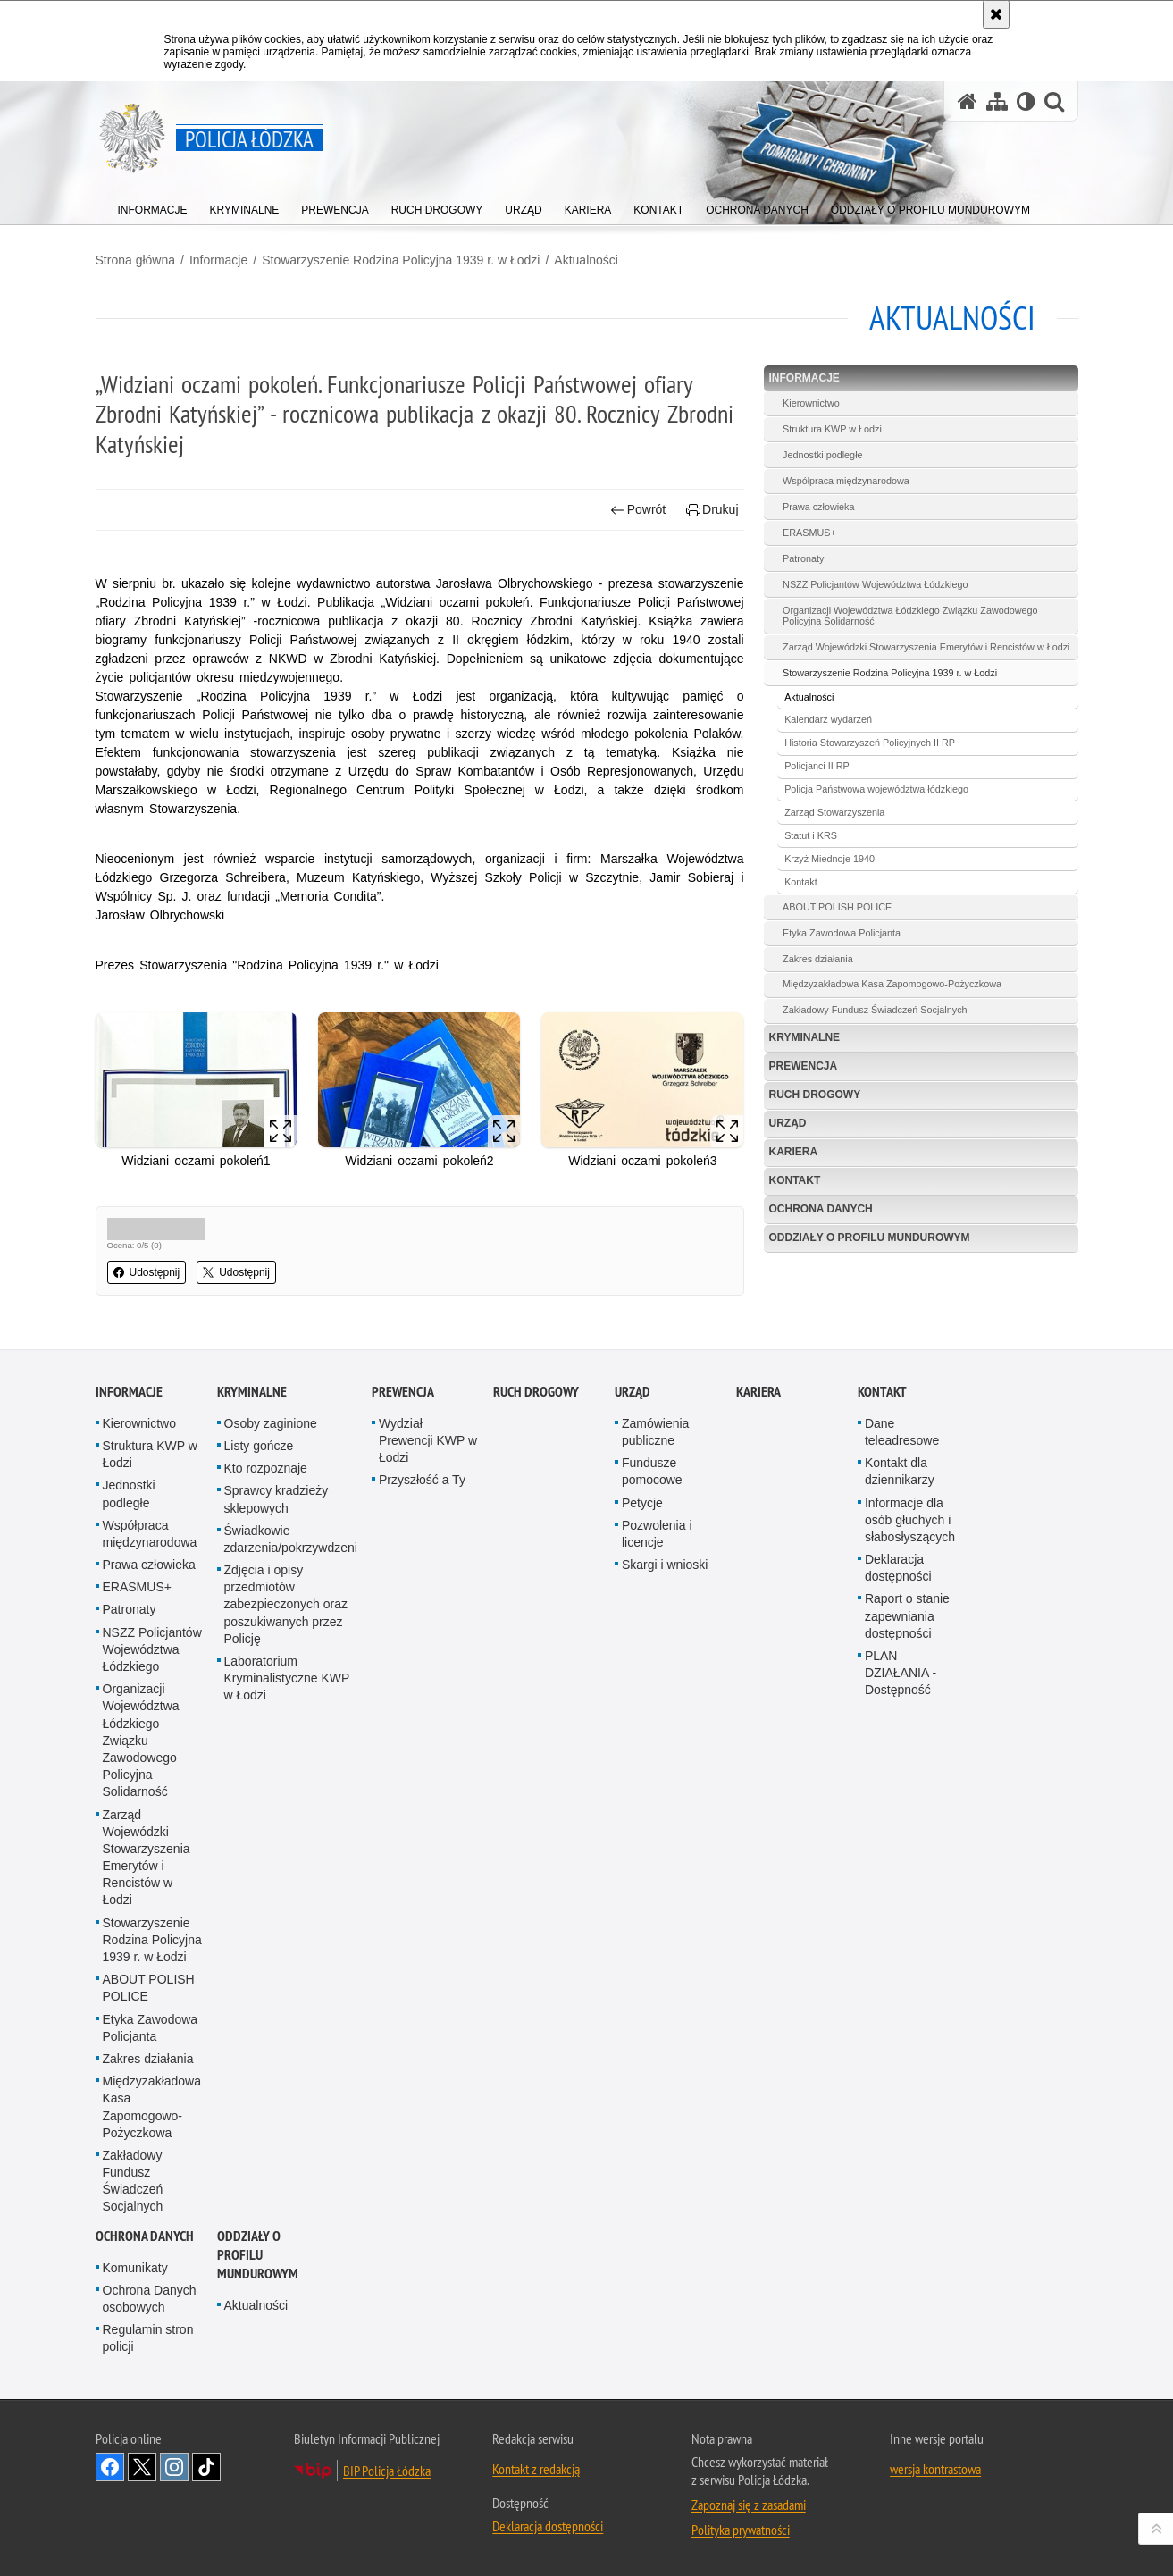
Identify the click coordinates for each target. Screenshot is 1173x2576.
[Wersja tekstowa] (1026, 101)
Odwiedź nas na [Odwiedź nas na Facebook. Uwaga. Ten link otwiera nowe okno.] (110, 2467)
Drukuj (712, 509)
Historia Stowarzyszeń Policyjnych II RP (869, 742)
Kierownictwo (811, 403)
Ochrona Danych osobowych (150, 2298)
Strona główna (136, 260)
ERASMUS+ (809, 532)
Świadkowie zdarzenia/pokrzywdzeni (290, 1539)
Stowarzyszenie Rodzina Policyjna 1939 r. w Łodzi (401, 260)
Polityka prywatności (740, 2529)
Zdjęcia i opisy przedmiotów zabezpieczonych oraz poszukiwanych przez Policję (286, 1604)
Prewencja (803, 1066)
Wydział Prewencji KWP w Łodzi (428, 1440)
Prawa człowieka (818, 506)
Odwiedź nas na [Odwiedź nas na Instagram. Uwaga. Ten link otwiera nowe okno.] (174, 2467)
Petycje (642, 1503)
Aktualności (586, 260)
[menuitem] (153, 206)
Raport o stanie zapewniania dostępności (907, 1615)
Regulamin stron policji (148, 2338)
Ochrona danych (821, 1209)
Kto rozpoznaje (265, 1468)
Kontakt (800, 882)
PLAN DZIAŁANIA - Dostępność (900, 1673)
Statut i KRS (810, 835)
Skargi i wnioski (665, 1564)
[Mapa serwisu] (997, 101)
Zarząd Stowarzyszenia (834, 812)
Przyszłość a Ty (422, 1480)
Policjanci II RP (817, 765)
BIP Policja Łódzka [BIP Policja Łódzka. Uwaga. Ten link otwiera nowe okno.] (387, 2471)
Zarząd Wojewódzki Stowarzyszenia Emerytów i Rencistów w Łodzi (926, 647)
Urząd (788, 1123)
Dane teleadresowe (902, 1431)
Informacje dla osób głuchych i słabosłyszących (910, 1520)
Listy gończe (259, 1446)
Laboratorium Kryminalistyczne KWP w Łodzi (287, 1678)
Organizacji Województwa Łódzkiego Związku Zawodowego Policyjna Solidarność (910, 615)
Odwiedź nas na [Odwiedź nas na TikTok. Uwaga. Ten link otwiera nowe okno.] (206, 2467)
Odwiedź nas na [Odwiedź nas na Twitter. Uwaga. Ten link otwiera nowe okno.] (142, 2467)
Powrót (638, 509)
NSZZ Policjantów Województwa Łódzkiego (875, 584)
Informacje (218, 260)
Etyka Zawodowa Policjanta (842, 932)
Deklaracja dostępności (898, 1567)
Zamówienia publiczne (655, 1431)
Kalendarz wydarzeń (828, 719)
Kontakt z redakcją (536, 2469)
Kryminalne (805, 1037)
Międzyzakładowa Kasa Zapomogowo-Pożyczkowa (892, 983)
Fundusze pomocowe (652, 1471)
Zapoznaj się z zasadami (748, 2504)
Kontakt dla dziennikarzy (899, 1471)
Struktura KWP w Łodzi (832, 429)
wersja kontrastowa (935, 2469)
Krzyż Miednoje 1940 (829, 858)
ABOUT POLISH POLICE (837, 907)
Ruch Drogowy (815, 1094)
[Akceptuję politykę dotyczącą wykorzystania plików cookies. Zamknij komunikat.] (996, 14)
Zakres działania (818, 958)
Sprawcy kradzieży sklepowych (276, 1499)
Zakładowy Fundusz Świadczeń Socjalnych (875, 1009)
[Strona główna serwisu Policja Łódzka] (967, 101)
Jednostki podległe (822, 454)
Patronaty (803, 558)
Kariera (793, 1151)
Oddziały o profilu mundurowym (869, 1237)
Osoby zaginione (270, 1423)
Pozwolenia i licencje (657, 1533)
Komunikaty (135, 2268)
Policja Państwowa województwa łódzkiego (876, 789)
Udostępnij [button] (146, 1272)
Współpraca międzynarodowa (846, 480)
